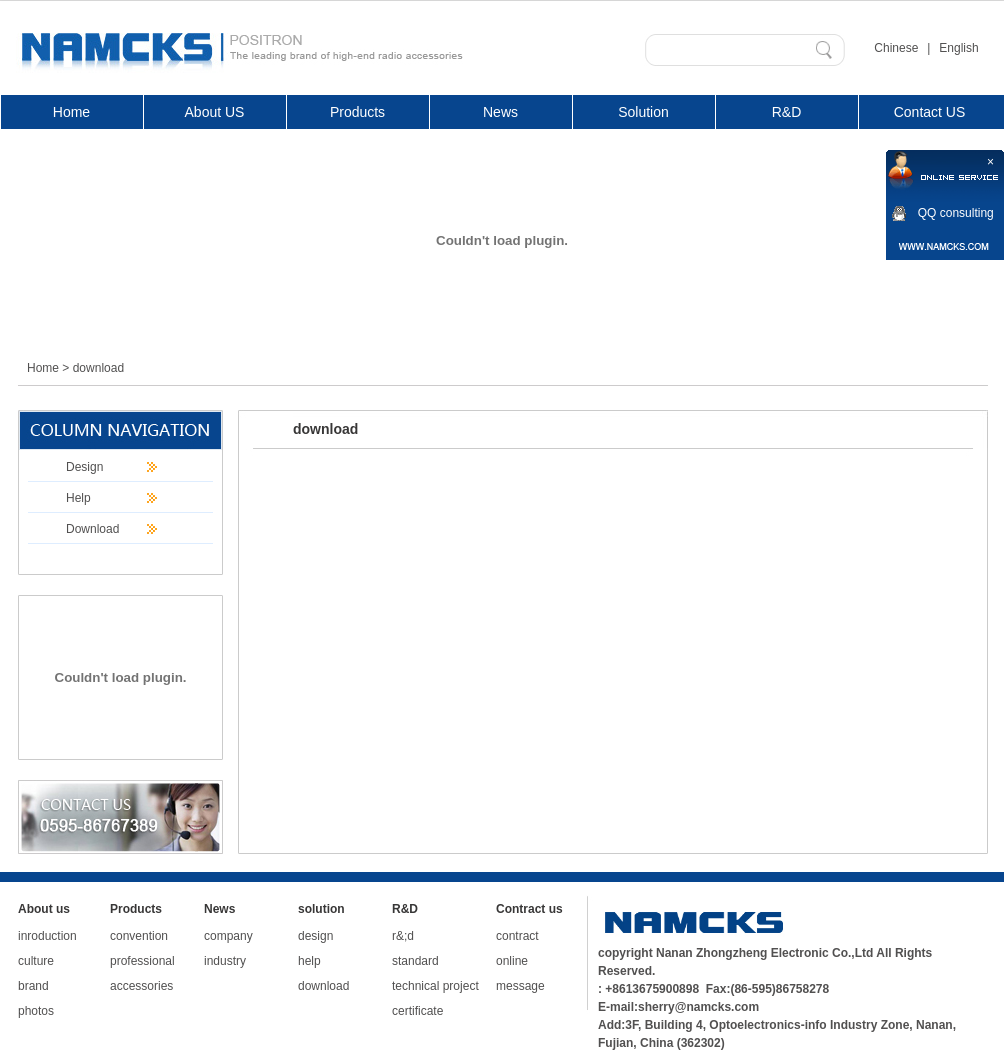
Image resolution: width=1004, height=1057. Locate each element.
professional (142, 961)
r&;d (403, 936)
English (958, 48)
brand (33, 986)
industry (225, 961)
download (323, 986)
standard (415, 961)
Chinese (896, 48)
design (315, 936)
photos (36, 1011)
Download (92, 529)
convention (139, 936)
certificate (417, 1011)
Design (84, 467)
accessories (141, 986)
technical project (435, 986)
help (309, 961)
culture (36, 961)
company (228, 936)
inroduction (47, 936)
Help (78, 498)
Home (43, 368)
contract (517, 936)
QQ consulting (956, 213)
